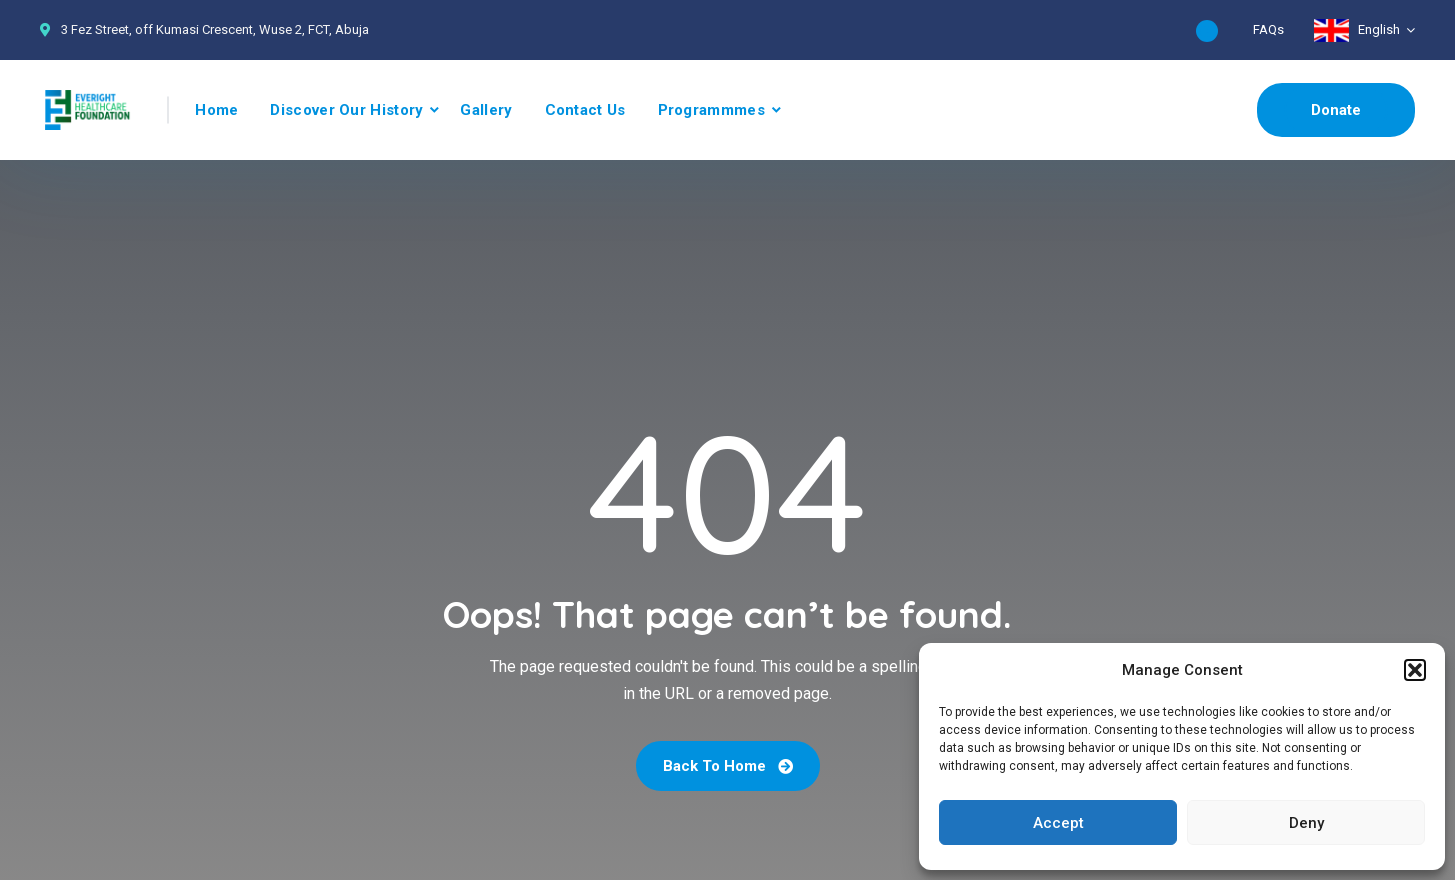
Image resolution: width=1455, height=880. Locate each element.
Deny (1306, 823)
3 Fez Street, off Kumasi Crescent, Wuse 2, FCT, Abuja (215, 29)
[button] (1415, 670)
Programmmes (711, 110)
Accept (1058, 823)
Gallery (486, 110)
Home (216, 110)
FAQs (1268, 29)
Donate (1336, 110)
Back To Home (728, 766)
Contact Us (585, 110)
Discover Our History (346, 110)
